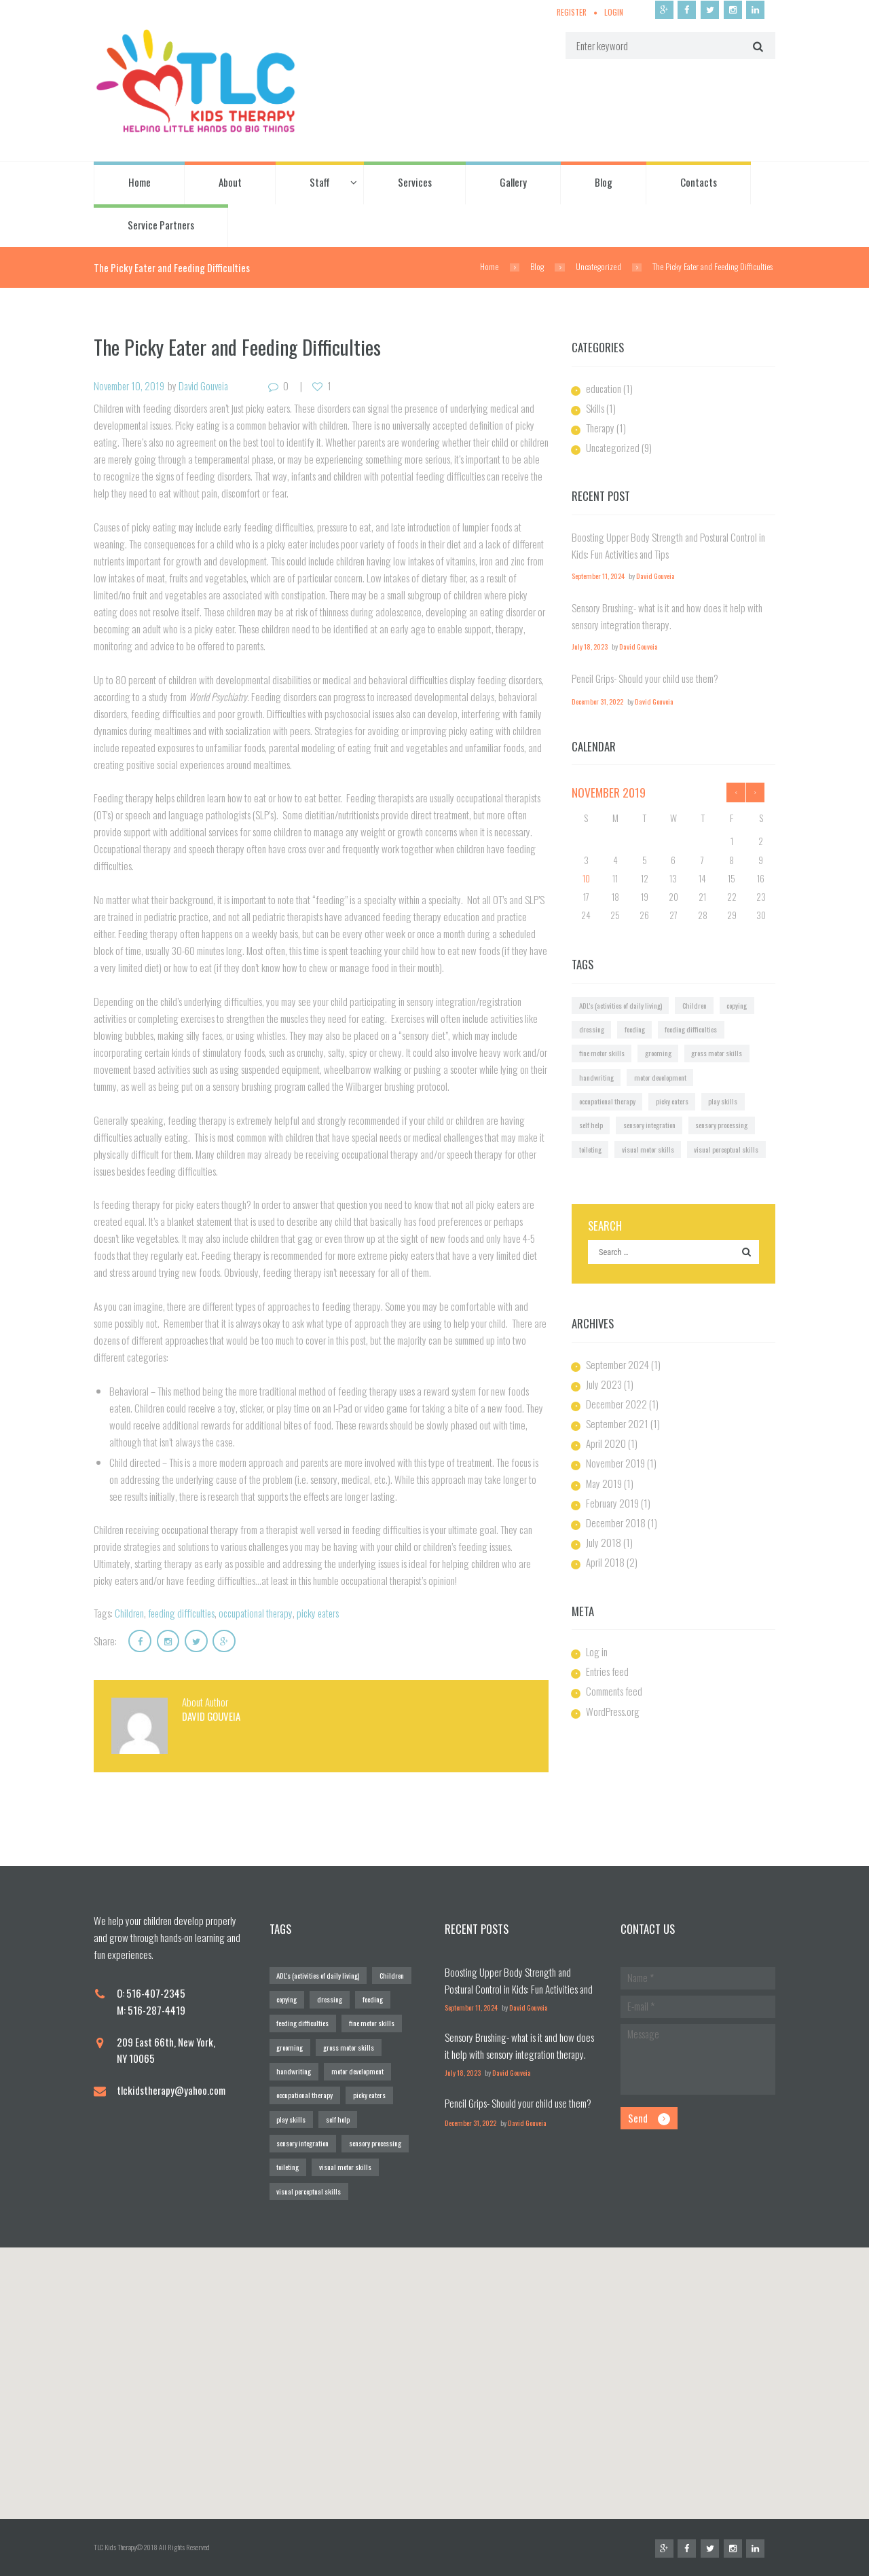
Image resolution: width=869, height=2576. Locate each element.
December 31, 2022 (597, 701)
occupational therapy (260, 1612)
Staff (320, 182)
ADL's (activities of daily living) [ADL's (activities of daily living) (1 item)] (621, 1004)
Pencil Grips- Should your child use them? (645, 678)
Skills (595, 407)
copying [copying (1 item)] (738, 1004)
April (606, 1443)
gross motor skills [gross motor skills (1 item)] (721, 1052)
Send (638, 2117)
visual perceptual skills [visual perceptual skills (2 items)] (729, 1148)
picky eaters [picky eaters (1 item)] (673, 1100)
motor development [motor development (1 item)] (661, 1076)
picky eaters (325, 1612)
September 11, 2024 (598, 575)
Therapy (600, 427)
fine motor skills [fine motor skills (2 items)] (602, 1052)
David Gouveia (207, 385)
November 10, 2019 (130, 385)
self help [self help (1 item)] (591, 1124)
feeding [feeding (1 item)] (635, 1028)
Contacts (698, 182)
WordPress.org (613, 1710)
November (609, 792)
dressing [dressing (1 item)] (591, 1028)
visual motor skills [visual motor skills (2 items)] (649, 1148)
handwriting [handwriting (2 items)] (596, 1076)
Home (139, 182)
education (604, 388)
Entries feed (607, 1671)
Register (570, 12)
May (604, 1482)
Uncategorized (599, 267)
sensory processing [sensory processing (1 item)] (724, 1124)
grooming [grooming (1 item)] (660, 1052)
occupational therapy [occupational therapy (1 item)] (608, 1100)
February (613, 1502)
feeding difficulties (183, 1612)
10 (586, 877)
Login (613, 12)
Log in (597, 1650)
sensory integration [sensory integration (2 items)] (650, 1124)
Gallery (513, 182)
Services (415, 182)
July (604, 1383)
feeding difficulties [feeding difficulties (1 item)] (691, 1028)
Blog (603, 182)
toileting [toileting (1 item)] (590, 1148)
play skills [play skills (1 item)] (724, 1100)
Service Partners (161, 225)
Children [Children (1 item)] (695, 1004)
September (617, 1363)
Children (130, 1612)
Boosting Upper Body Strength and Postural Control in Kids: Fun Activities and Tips (519, 1988)
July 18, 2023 (590, 646)
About (230, 182)
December (616, 1403)
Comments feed (614, 1690)
